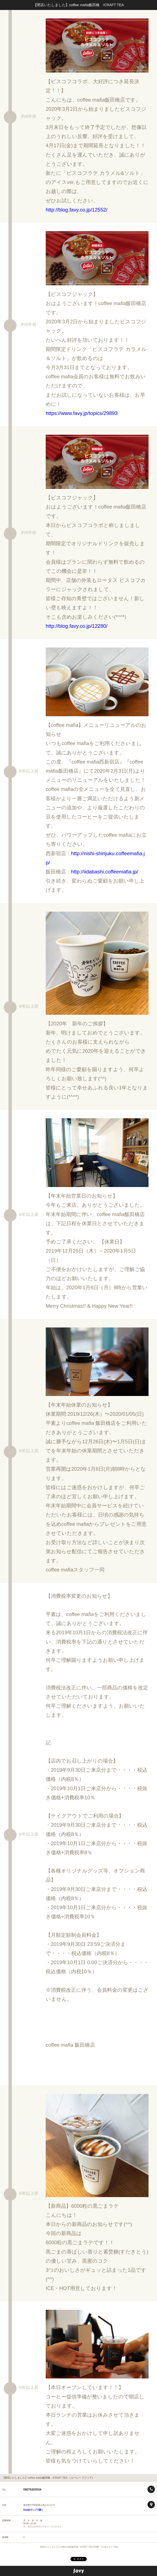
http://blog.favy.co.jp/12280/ (76, 626)
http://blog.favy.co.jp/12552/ (76, 210)
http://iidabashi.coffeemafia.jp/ (104, 872)
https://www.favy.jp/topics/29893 (82, 413)
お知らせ (106, 2547)
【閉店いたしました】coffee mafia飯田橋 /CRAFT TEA (78, 5)
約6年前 (28, 116)
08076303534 (32, 2489)
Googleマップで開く (33, 2510)
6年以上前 (28, 771)
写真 (116, 2547)
